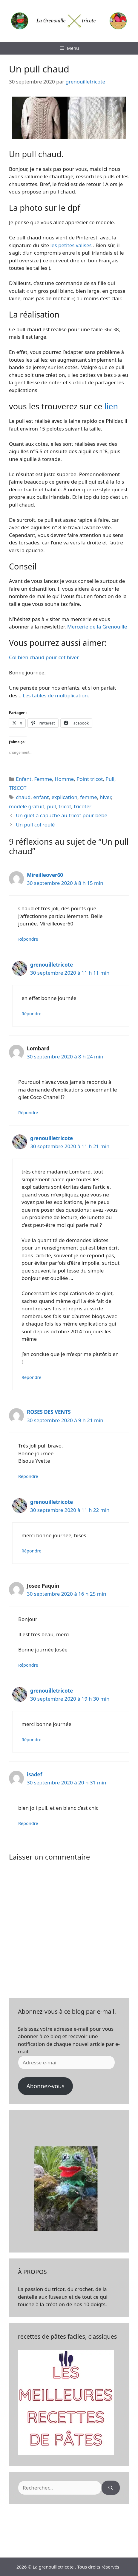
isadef (34, 1774)
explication (64, 797)
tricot (65, 806)
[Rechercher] (111, 2488)
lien (111, 406)
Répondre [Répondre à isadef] (28, 1823)
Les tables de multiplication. (56, 695)
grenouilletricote (51, 964)
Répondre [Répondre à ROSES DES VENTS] (28, 1476)
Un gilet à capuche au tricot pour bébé (61, 815)
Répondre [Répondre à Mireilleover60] (28, 939)
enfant (41, 797)
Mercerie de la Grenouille (97, 626)
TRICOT (17, 787)
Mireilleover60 (45, 874)
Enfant (23, 778)
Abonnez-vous (45, 2086)
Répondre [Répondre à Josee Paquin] (28, 1665)
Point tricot (89, 778)
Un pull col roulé (35, 824)
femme (88, 797)
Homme (64, 778)
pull (51, 806)
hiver (105, 797)
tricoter (82, 806)
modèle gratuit (26, 806)
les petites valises (71, 245)
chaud (23, 797)
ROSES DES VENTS (49, 1411)
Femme (43, 778)
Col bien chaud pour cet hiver (44, 657)
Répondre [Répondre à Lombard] (28, 1112)
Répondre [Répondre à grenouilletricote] (31, 1013)
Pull (109, 778)
